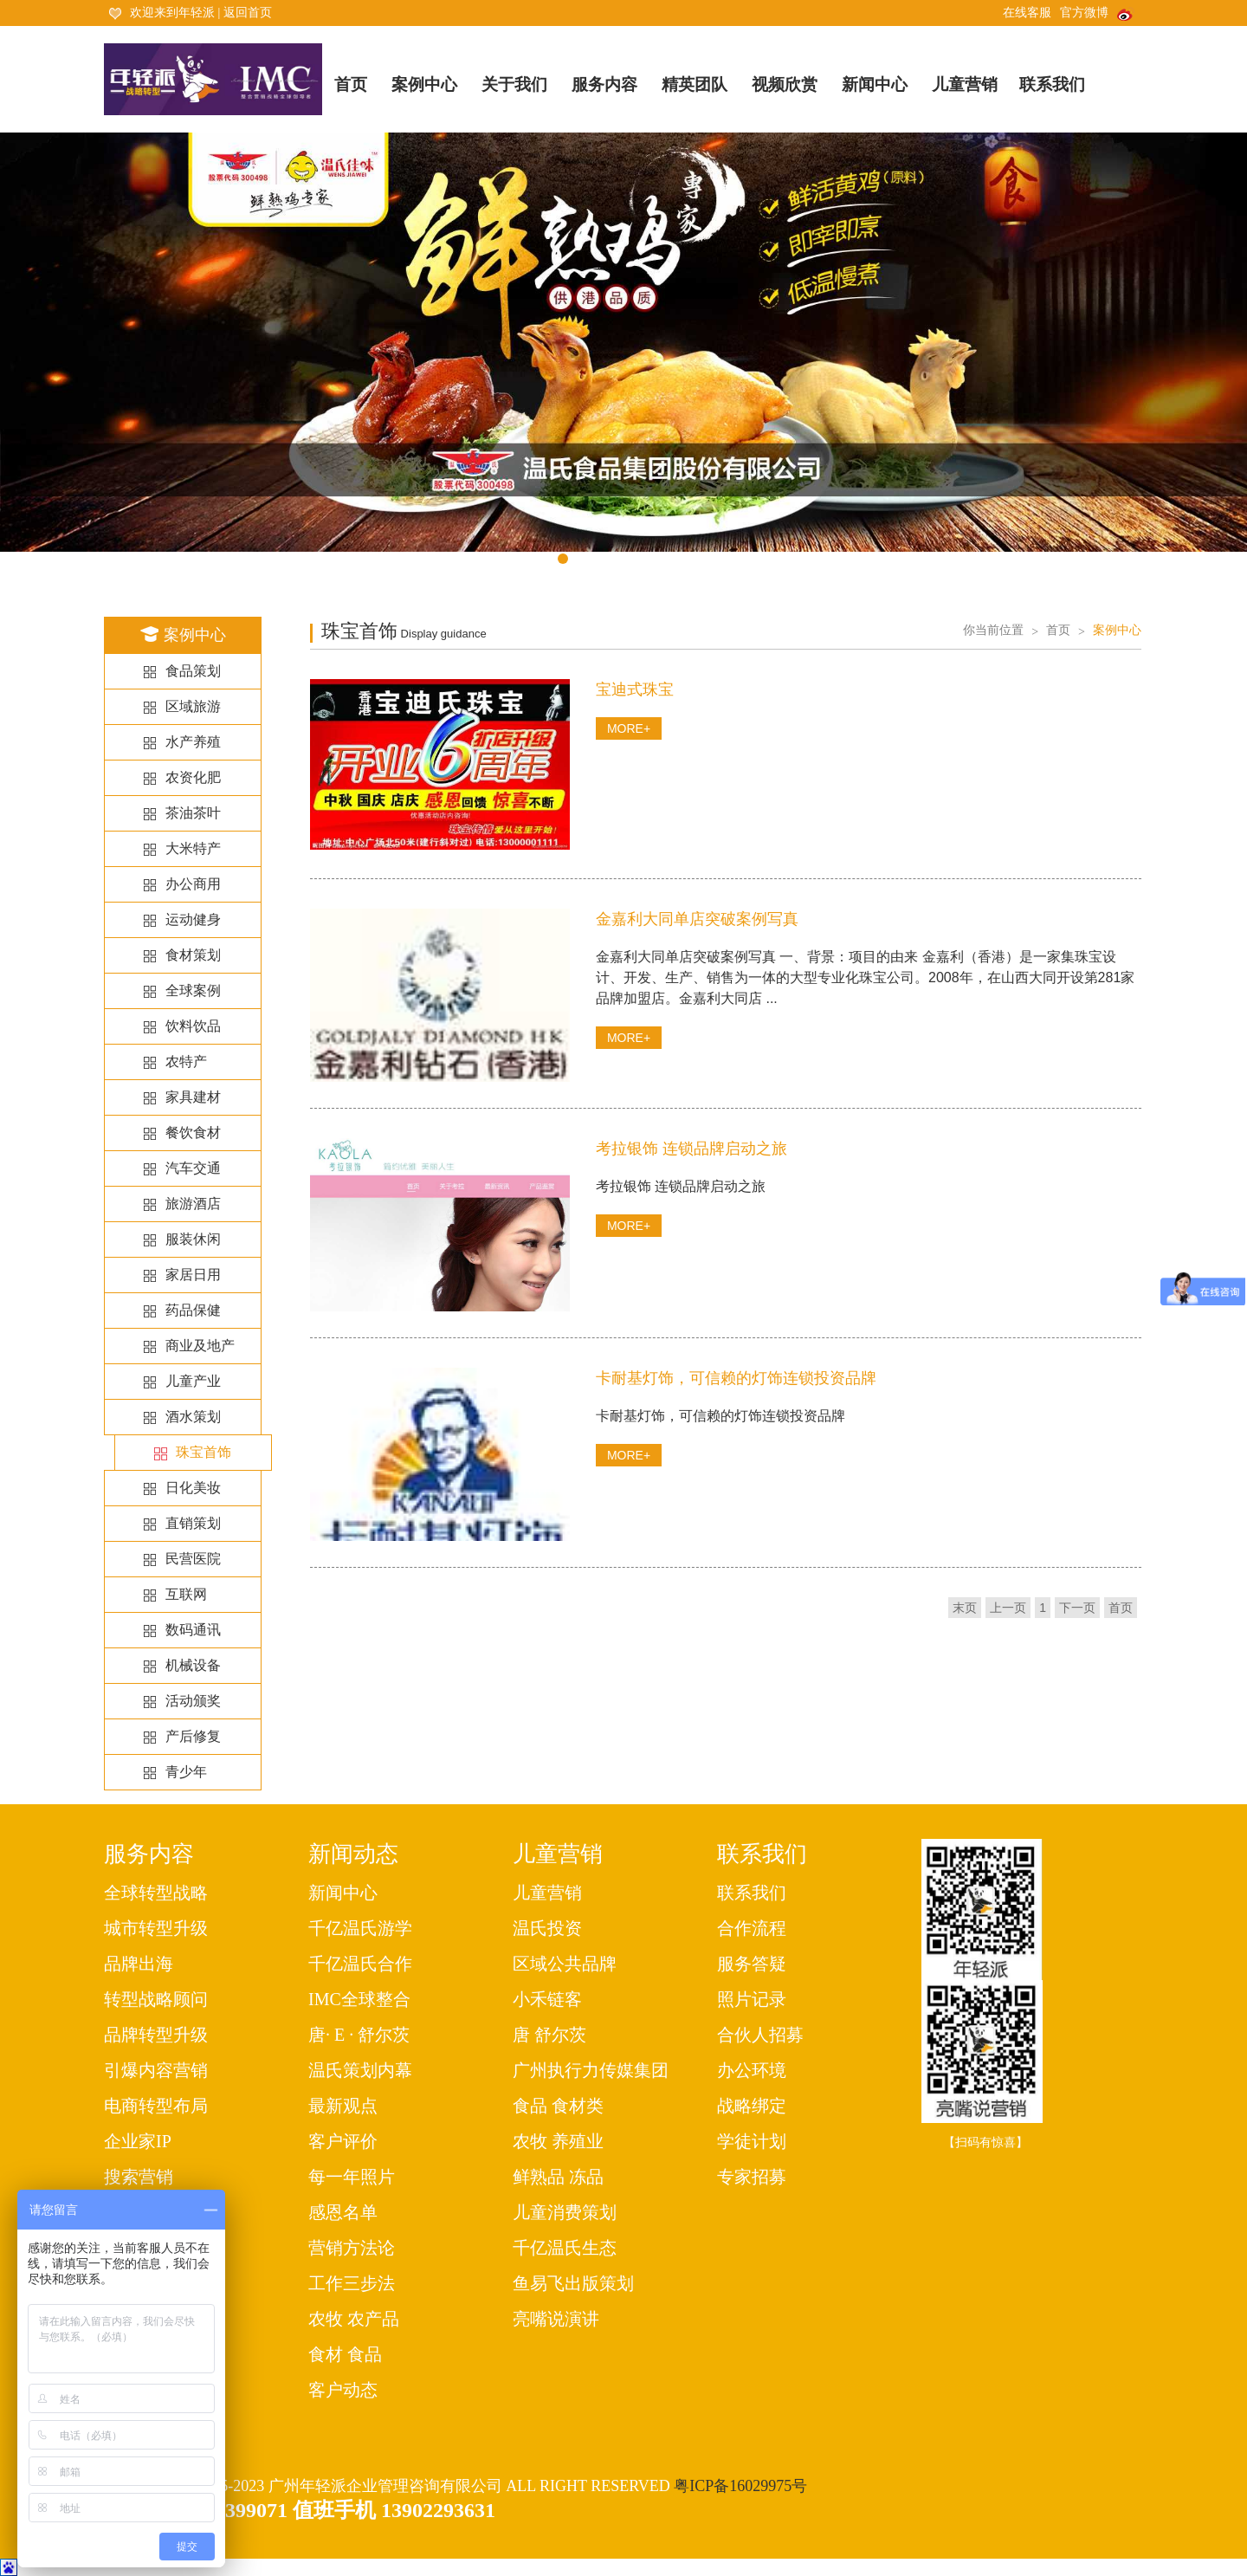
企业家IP (137, 2141)
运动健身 (193, 919)
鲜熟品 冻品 (558, 2176)
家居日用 (193, 1274)
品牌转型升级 (156, 2034)
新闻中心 (875, 84)
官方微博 (1097, 12)
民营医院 (193, 1558)
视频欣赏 (784, 84)
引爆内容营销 (156, 2070)
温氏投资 (547, 1928)
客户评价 (343, 2141)
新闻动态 (353, 1854)
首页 (350, 84)
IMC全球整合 (359, 1999)
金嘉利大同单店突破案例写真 (697, 919)
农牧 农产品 (353, 2318)
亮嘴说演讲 (556, 2318)
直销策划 (193, 1523)
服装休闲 (193, 1239)
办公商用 (193, 884)
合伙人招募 (760, 2034)
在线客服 (1027, 12)
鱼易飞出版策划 (573, 2283)
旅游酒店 (193, 1203)
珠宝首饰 (203, 1452)
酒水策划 (193, 1416)
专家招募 (751, 2176)
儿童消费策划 (565, 2212)
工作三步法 (351, 2283)
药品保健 (193, 1310)
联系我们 (1052, 84)
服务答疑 (751, 1963)
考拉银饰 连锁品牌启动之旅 (691, 1148)
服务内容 (604, 84)
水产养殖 (193, 742)
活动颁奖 (193, 1700)
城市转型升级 (156, 1928)
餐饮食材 (193, 1132)
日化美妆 (193, 1487)
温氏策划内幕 (360, 2070)
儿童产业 (193, 1381)
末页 (965, 1608)
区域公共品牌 (565, 1963)
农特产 (186, 1061)
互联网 (186, 1594)
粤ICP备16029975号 (740, 2486)
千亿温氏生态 (565, 2247)
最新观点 (343, 2105)
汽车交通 (193, 1168)
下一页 (1077, 1608)
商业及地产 (200, 1345)
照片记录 (751, 1999)
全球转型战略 (156, 1892)
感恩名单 (343, 2212)
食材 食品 (345, 2354)
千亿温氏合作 (360, 1963)
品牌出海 (138, 1963)
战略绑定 (751, 2105)
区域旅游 (193, 706)
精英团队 (694, 84)
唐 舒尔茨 (549, 2034)
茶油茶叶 (193, 813)
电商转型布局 (156, 2105)
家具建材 (193, 1097)
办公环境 (751, 2070)
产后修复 (193, 1736)
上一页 (1008, 1608)
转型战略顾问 (156, 1999)
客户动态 (343, 2389)
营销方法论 (351, 2247)
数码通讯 (193, 1629)
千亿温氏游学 (360, 1928)
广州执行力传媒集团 (591, 2070)
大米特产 (193, 848)
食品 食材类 (558, 2105)
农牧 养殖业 (558, 2141)
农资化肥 (193, 777)
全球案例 (193, 990)
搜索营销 (138, 2176)
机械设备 (193, 1665)
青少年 (186, 1771)
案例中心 (424, 84)
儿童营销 (965, 84)
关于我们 (514, 84)
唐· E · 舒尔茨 (359, 2034)
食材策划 (193, 955)
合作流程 (751, 1928)
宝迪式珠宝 (635, 689)
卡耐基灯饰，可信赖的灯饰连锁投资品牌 (736, 1378)
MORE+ (628, 728)
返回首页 (247, 12)
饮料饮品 (193, 1026)
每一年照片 (351, 2176)
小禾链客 (547, 1999)
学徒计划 (751, 2141)
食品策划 (193, 670)
